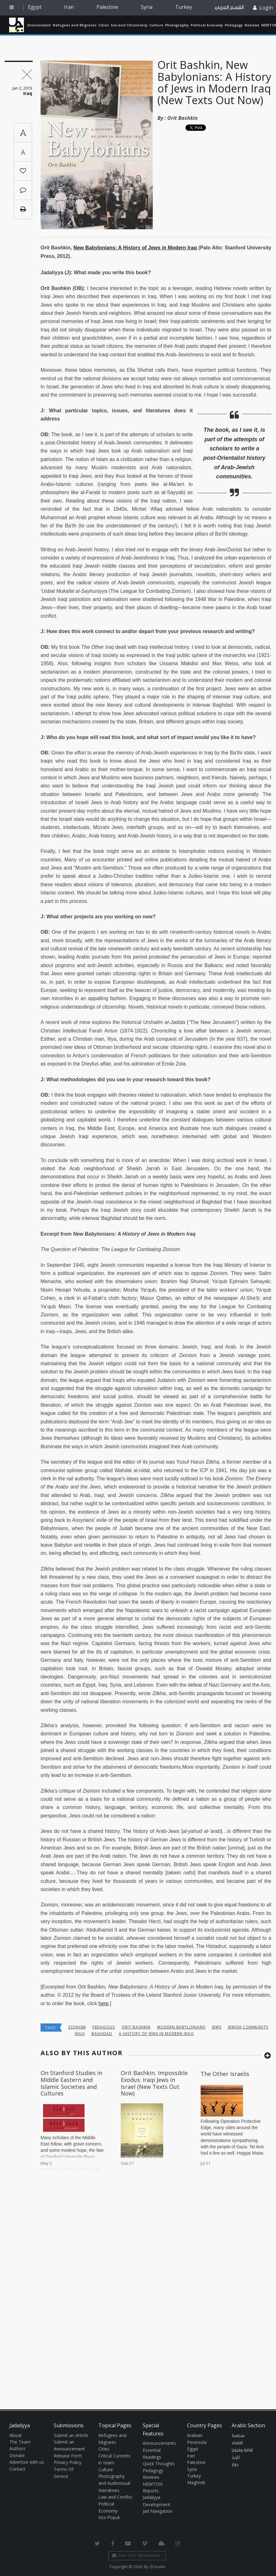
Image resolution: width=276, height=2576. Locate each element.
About (15, 2435)
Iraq (80, 2033)
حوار (235, 2464)
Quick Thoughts (159, 2464)
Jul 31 (205, 2163)
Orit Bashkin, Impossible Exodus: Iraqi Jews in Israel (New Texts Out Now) (154, 2083)
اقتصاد (237, 2442)
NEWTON (153, 2484)
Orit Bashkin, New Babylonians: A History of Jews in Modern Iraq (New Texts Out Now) (214, 82)
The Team (19, 2442)
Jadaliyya (16, 25)
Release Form (68, 2456)
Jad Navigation (157, 2511)
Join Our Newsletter (136, 2555)
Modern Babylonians (181, 2027)
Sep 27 (127, 2163)
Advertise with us (26, 2462)
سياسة (238, 2435)
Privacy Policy (67, 2462)
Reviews (252, 25)
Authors (17, 2448)
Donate (17, 2455)
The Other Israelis (225, 2074)
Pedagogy (234, 25)
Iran (69, 6)
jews (216, 2027)
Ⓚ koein (157, 2566)
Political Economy (206, 25)
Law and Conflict (115, 2497)
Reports (151, 2491)
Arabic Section (248, 2425)
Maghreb (196, 2482)
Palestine (107, 6)
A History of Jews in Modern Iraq (156, 2033)
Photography (177, 25)
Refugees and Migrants (75, 25)
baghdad (102, 2033)
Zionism (77, 2027)
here (103, 2003)
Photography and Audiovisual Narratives (114, 2483)
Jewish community (248, 2027)
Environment (39, 25)
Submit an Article (71, 2435)
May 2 (46, 2163)
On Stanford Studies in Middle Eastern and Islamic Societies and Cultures (71, 2083)
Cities (103, 25)
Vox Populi (109, 2517)
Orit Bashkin (182, 117)
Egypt (34, 6)
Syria (146, 6)
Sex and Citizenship (129, 25)
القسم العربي (229, 7)
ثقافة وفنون (242, 2450)
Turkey (183, 6)
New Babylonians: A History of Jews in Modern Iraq (135, 247)
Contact (17, 2469)
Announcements (159, 2443)
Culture (156, 25)
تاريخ (236, 2457)
